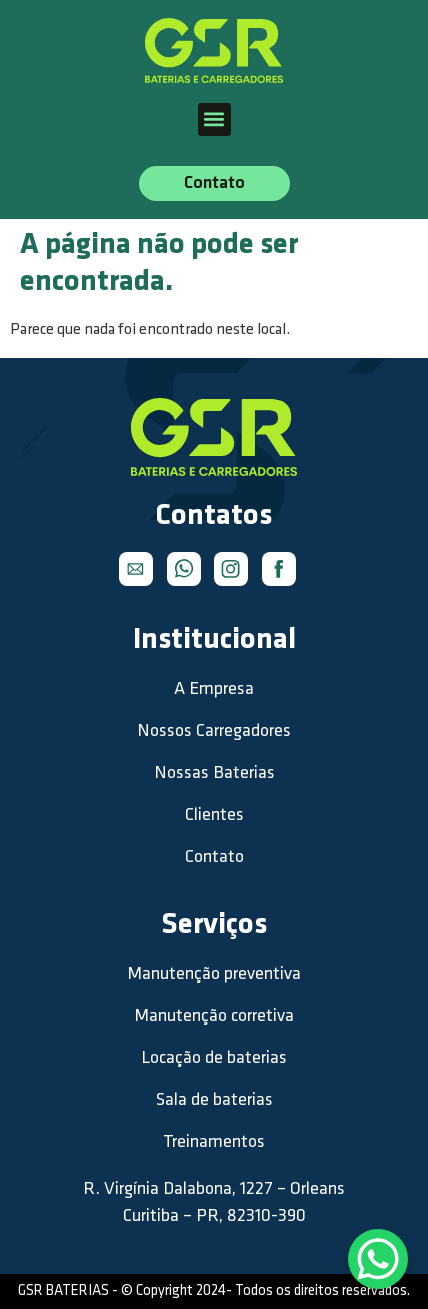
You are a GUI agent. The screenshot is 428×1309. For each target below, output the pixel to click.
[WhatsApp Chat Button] (378, 1259)
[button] (214, 119)
